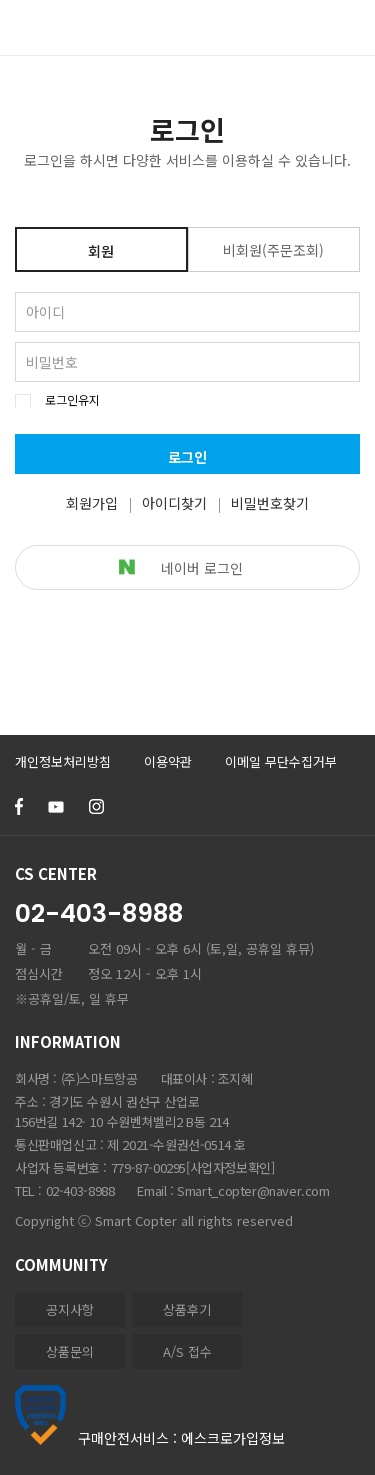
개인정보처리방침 (63, 761)
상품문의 (70, 1351)
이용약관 (168, 761)
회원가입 (92, 503)
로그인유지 (72, 400)
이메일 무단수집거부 (281, 761)
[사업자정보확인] (230, 1167)
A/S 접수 (187, 1351)
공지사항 (70, 1309)
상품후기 (187, 1309)
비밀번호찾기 (270, 503)
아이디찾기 (174, 503)
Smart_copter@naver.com (253, 1190)
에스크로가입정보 (233, 1438)
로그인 (187, 457)
